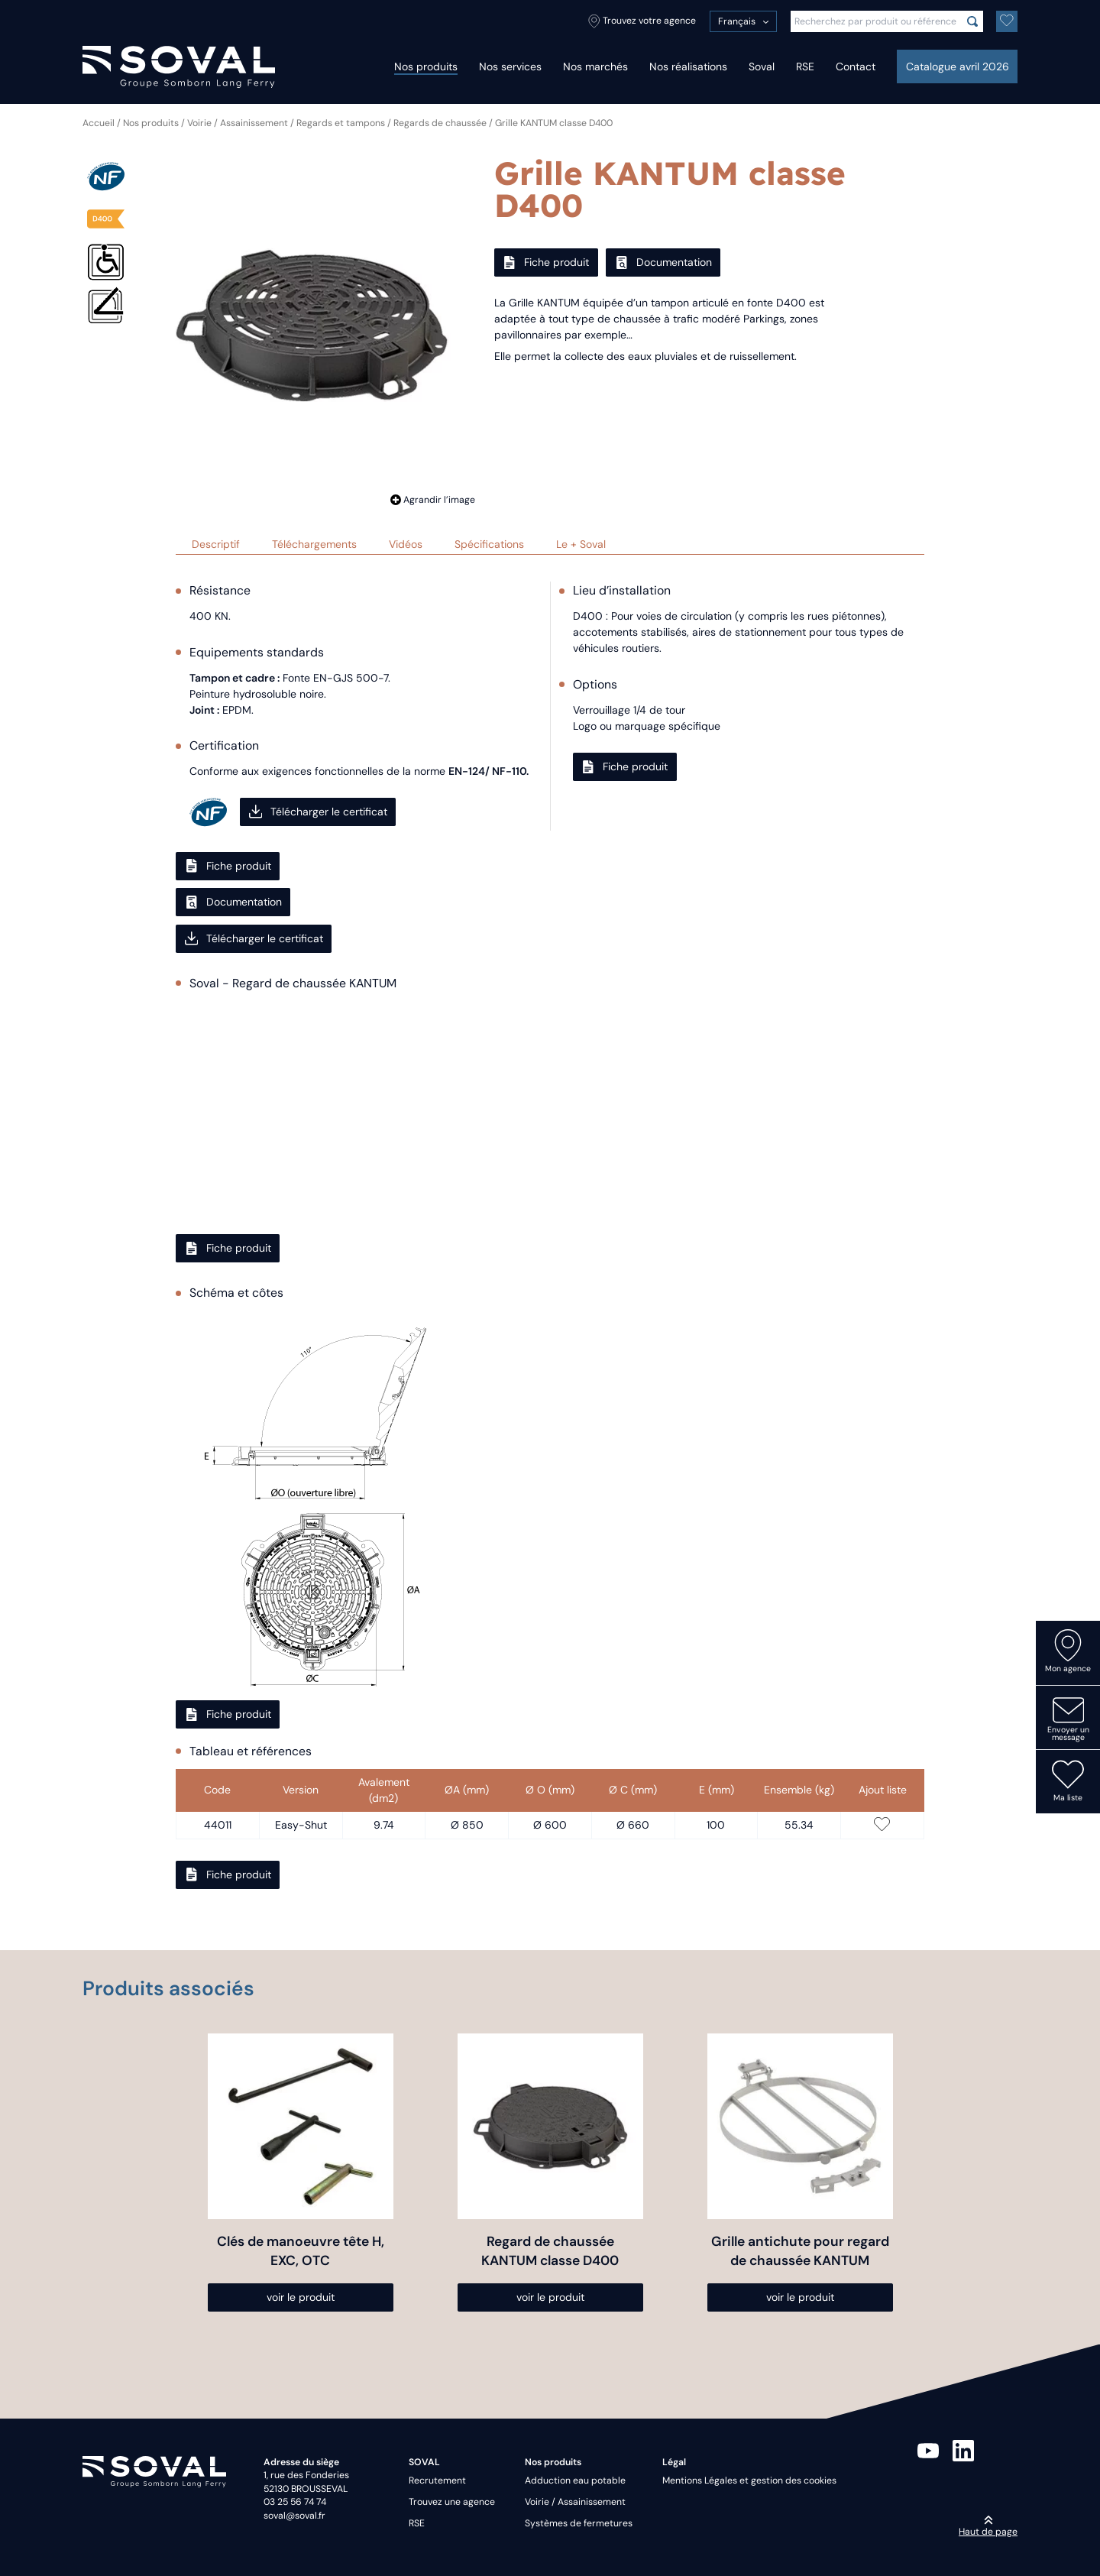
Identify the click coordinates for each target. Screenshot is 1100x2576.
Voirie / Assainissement (237, 123)
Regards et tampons (340, 123)
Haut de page (988, 2526)
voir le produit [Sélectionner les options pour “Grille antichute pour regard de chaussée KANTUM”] (800, 2297)
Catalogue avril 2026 (957, 66)
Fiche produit (546, 262)
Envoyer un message (1068, 1718)
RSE (805, 66)
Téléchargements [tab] (314, 544)
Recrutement (437, 2480)
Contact (855, 66)
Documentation (663, 262)
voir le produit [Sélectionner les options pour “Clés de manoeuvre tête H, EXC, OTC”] (301, 2297)
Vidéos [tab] (405, 544)
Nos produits (426, 66)
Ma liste (1068, 1780)
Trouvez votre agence (642, 21)
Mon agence (1068, 1651)
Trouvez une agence (452, 2502)
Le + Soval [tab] (581, 544)
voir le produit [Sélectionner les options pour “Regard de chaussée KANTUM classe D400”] (550, 2297)
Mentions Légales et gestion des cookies (749, 2480)
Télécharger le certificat (318, 811)
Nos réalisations (688, 66)
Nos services (510, 66)
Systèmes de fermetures (578, 2523)
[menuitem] (743, 21)
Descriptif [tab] (216, 544)
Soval (762, 66)
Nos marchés (595, 66)
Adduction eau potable (575, 2480)
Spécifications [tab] (489, 544)
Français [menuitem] (736, 21)
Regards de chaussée (440, 123)
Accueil (98, 123)
